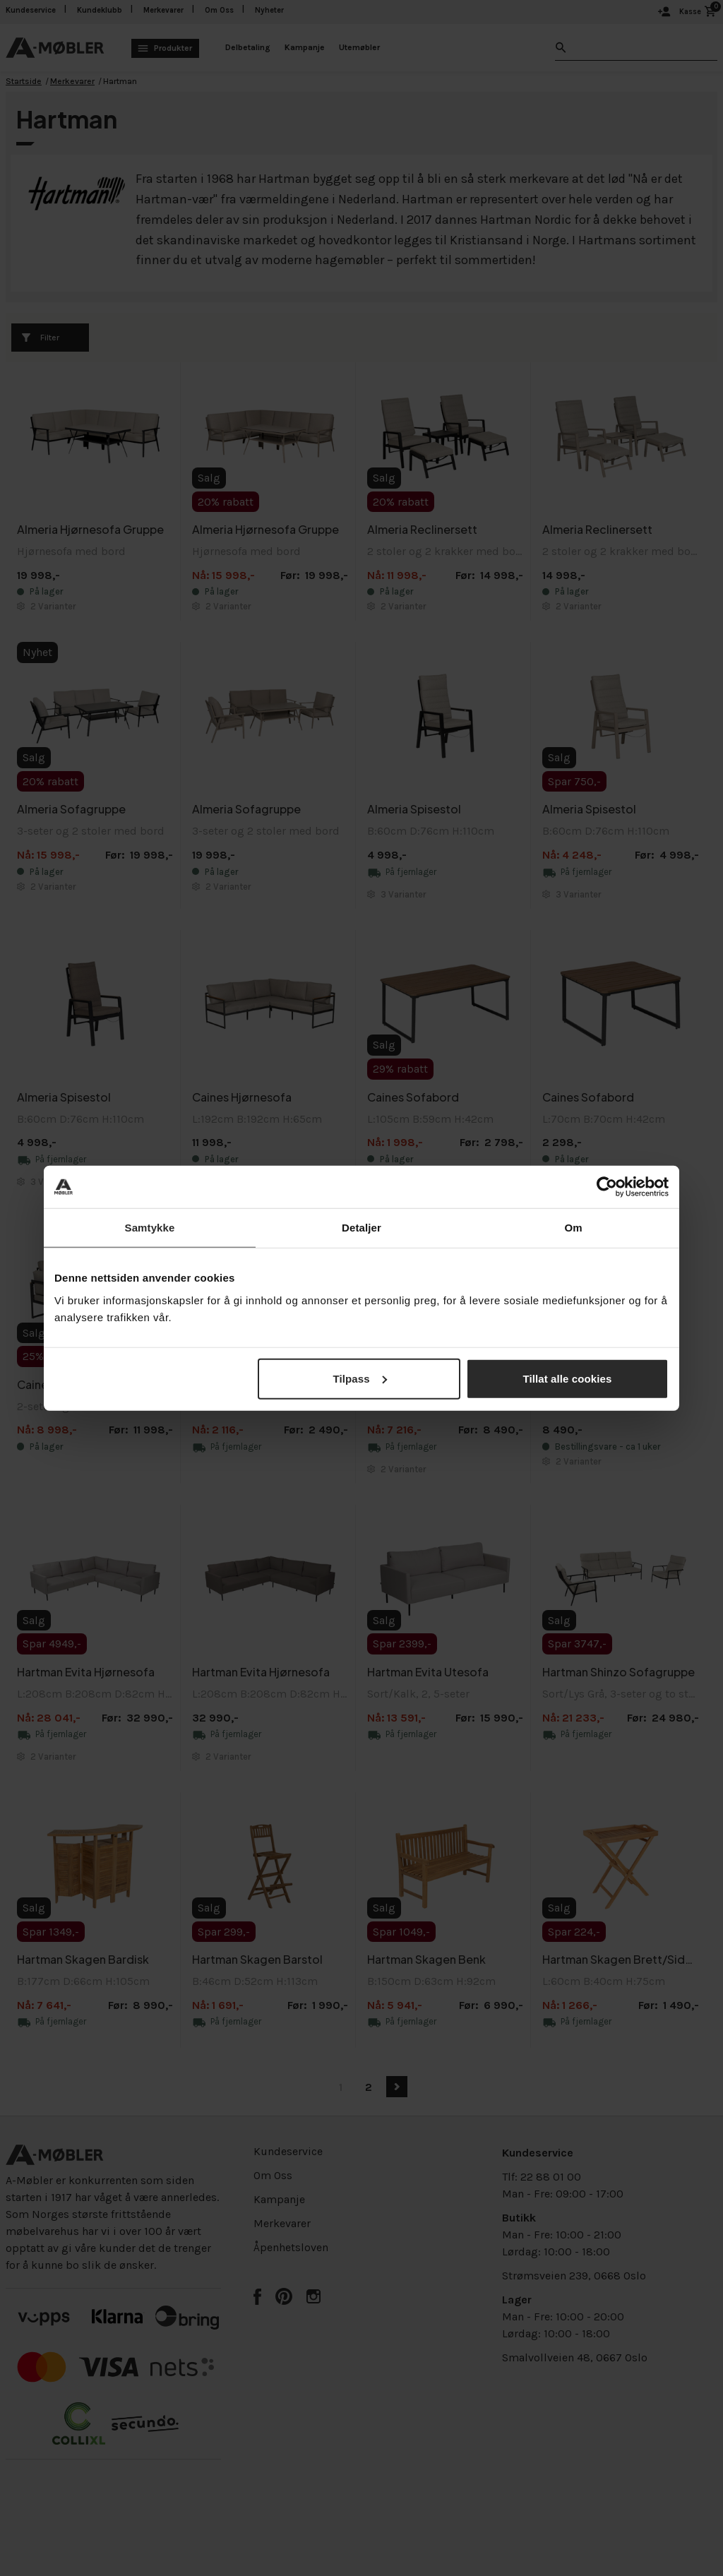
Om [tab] (573, 1228)
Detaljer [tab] (361, 1228)
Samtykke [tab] (150, 1228)
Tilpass (360, 1378)
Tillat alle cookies (567, 1378)
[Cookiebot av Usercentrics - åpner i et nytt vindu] (607, 1187)
